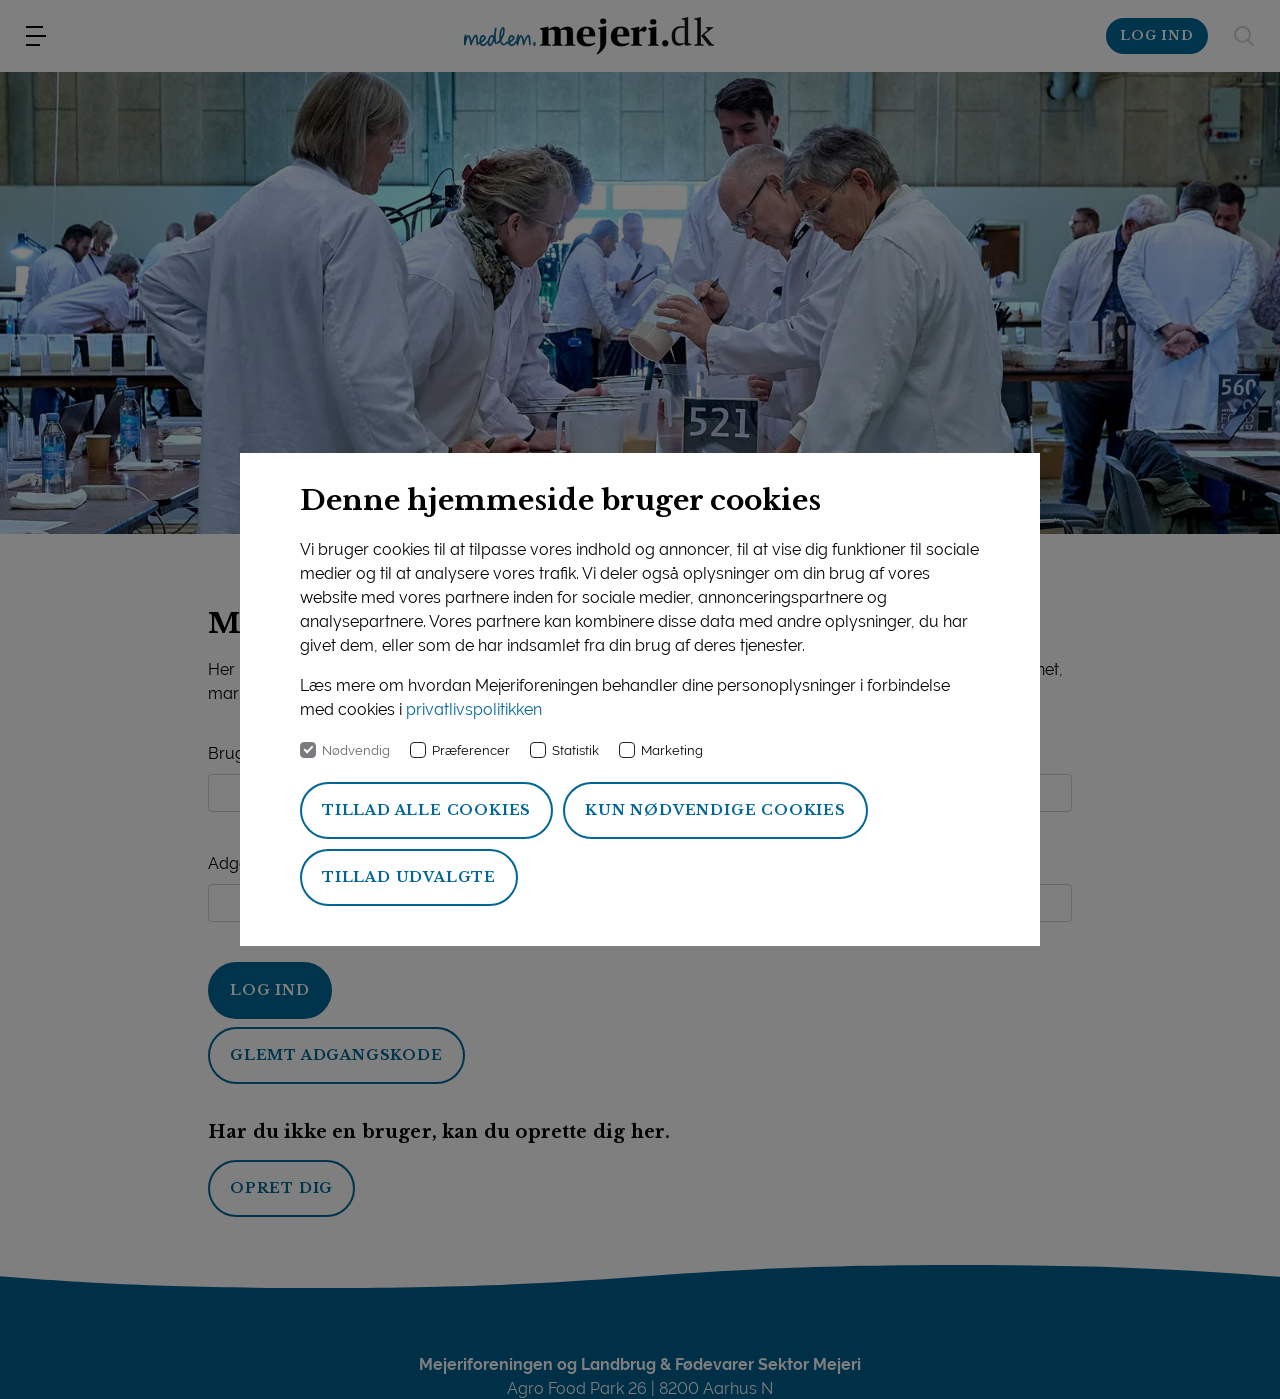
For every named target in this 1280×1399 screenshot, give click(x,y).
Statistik (575, 750)
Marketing (672, 750)
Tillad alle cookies (426, 810)
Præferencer (471, 750)
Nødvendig (356, 750)
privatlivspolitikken (474, 709)
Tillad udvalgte (409, 877)
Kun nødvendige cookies (715, 810)
